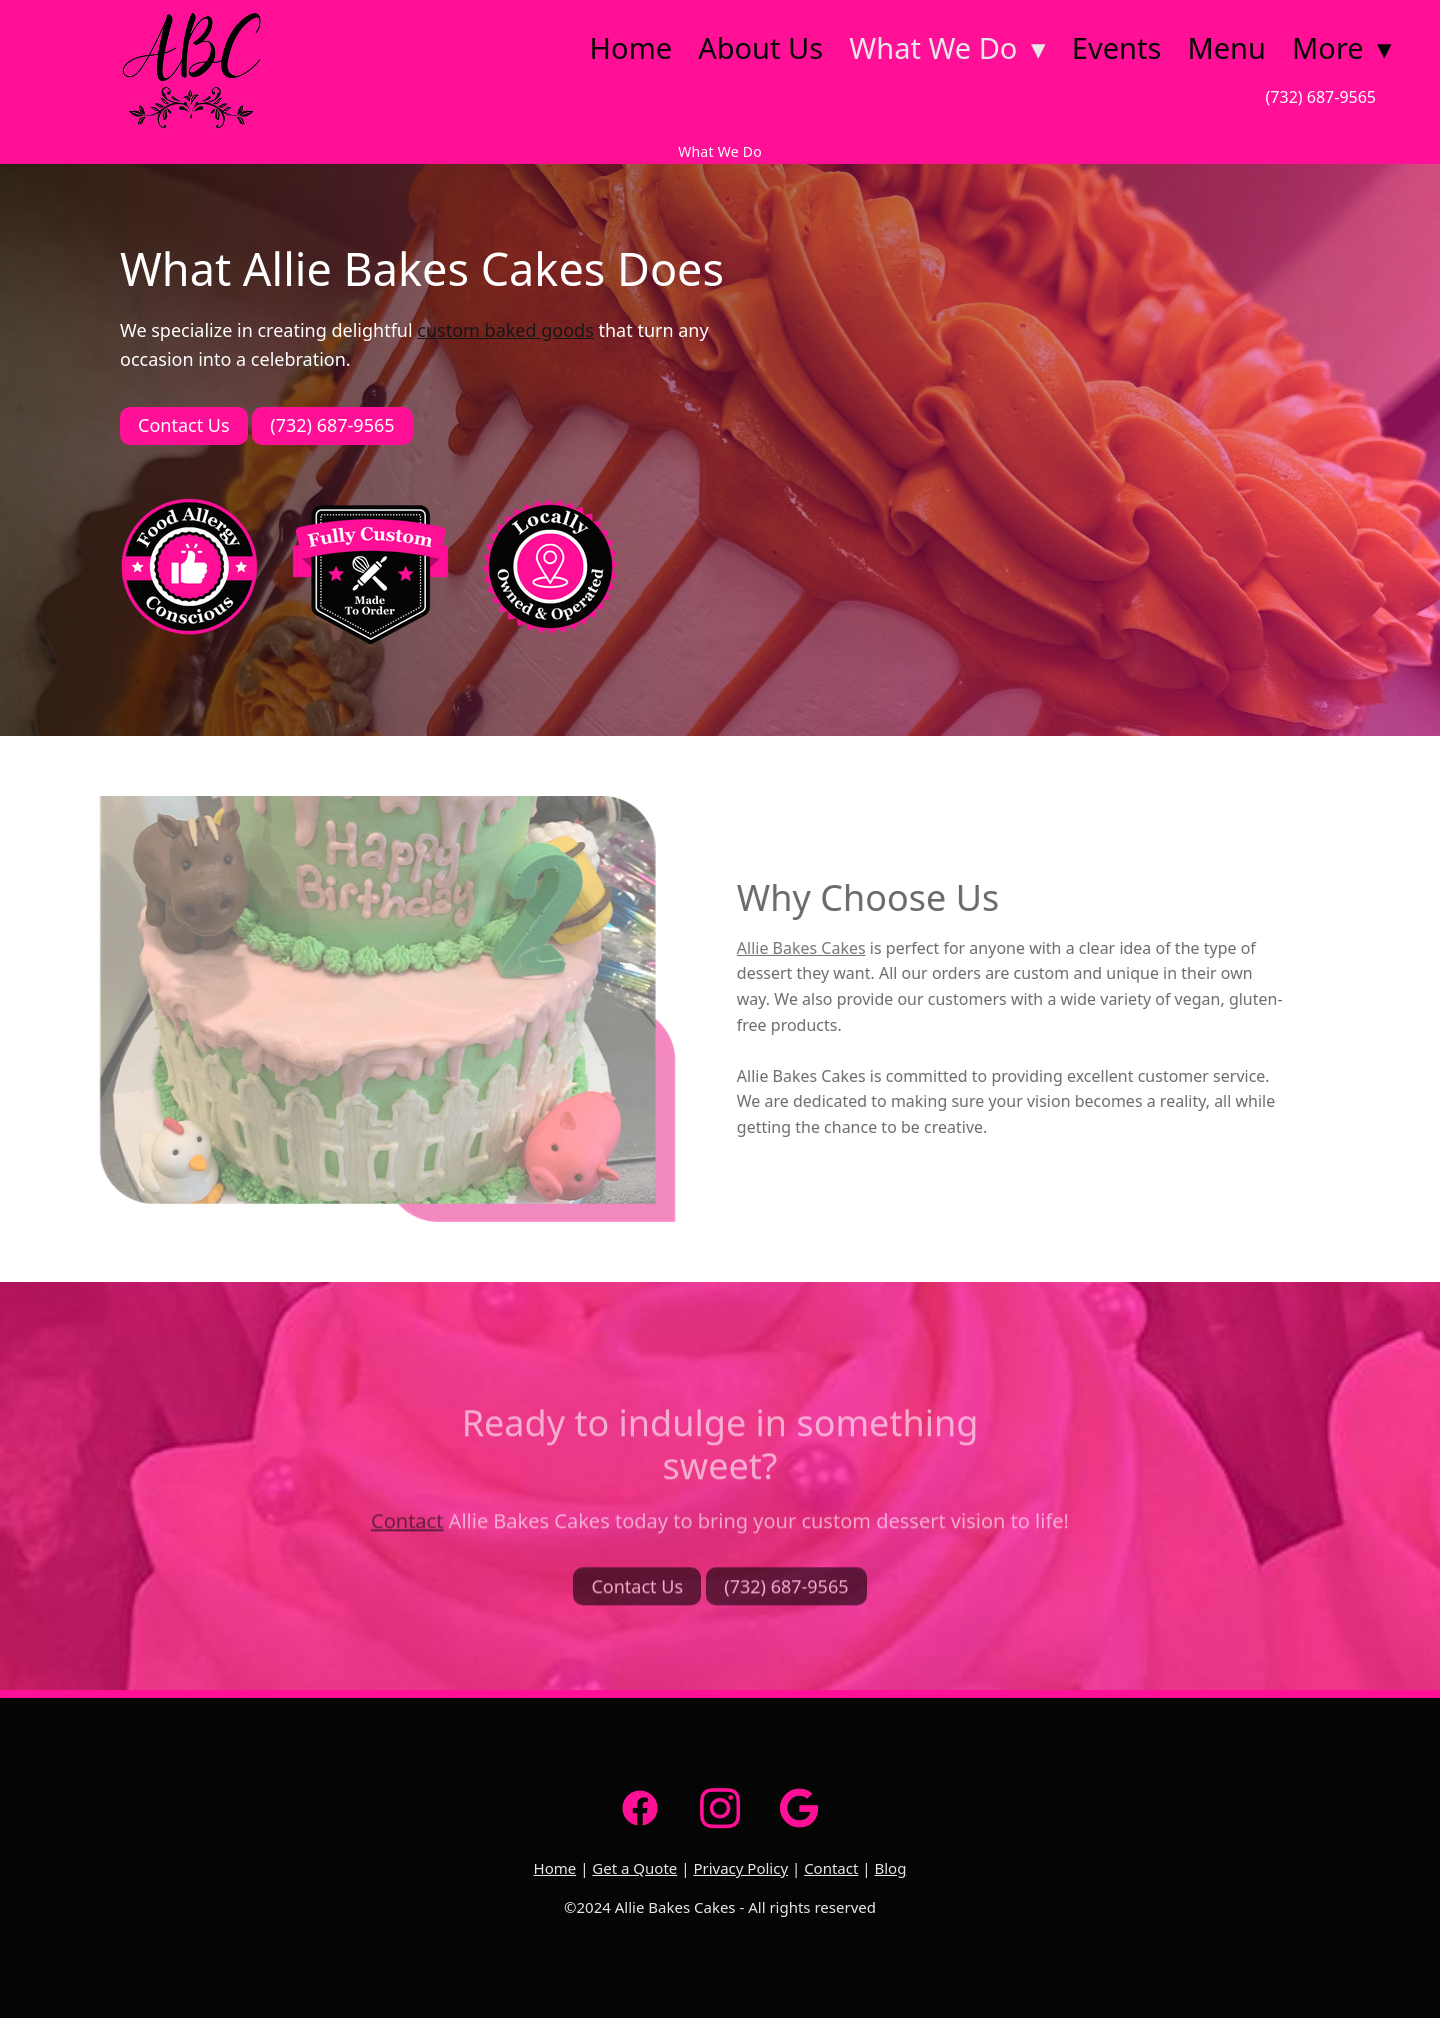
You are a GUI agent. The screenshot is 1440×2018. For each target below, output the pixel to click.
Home (631, 47)
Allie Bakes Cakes (786, 948)
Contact (407, 1536)
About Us (760, 47)
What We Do (947, 47)
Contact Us (184, 425)
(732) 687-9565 (1321, 97)
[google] (800, 1808)
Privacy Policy (740, 1868)
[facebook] (640, 1808)
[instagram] (720, 1808)
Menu (1226, 47)
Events (1117, 47)
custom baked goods (505, 330)
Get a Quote (634, 1868)
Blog (890, 1868)
